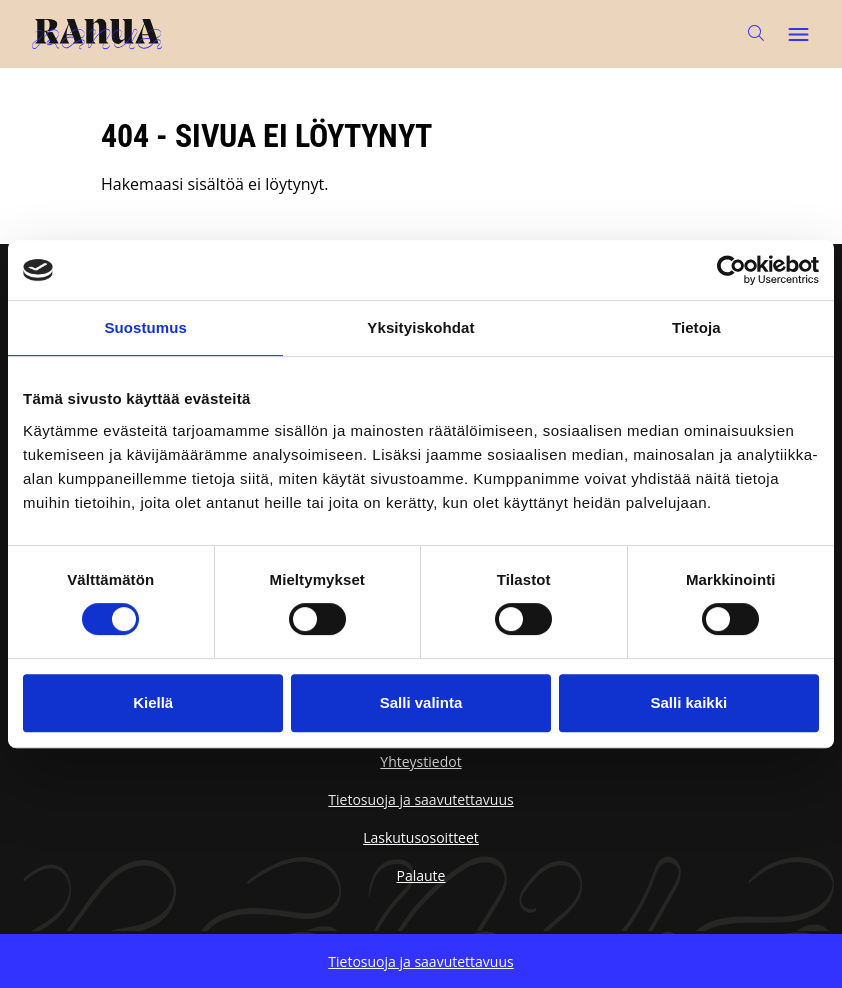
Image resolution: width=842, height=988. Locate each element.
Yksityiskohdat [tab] (420, 327)
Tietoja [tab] (696, 327)
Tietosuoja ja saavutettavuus (420, 799)
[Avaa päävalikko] (798, 34)
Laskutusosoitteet (421, 837)
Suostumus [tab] (145, 327)
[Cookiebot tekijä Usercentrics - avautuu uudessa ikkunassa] (731, 270)
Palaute (421, 875)
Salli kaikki (688, 702)
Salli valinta (421, 702)
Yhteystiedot (420, 761)
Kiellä (153, 702)
